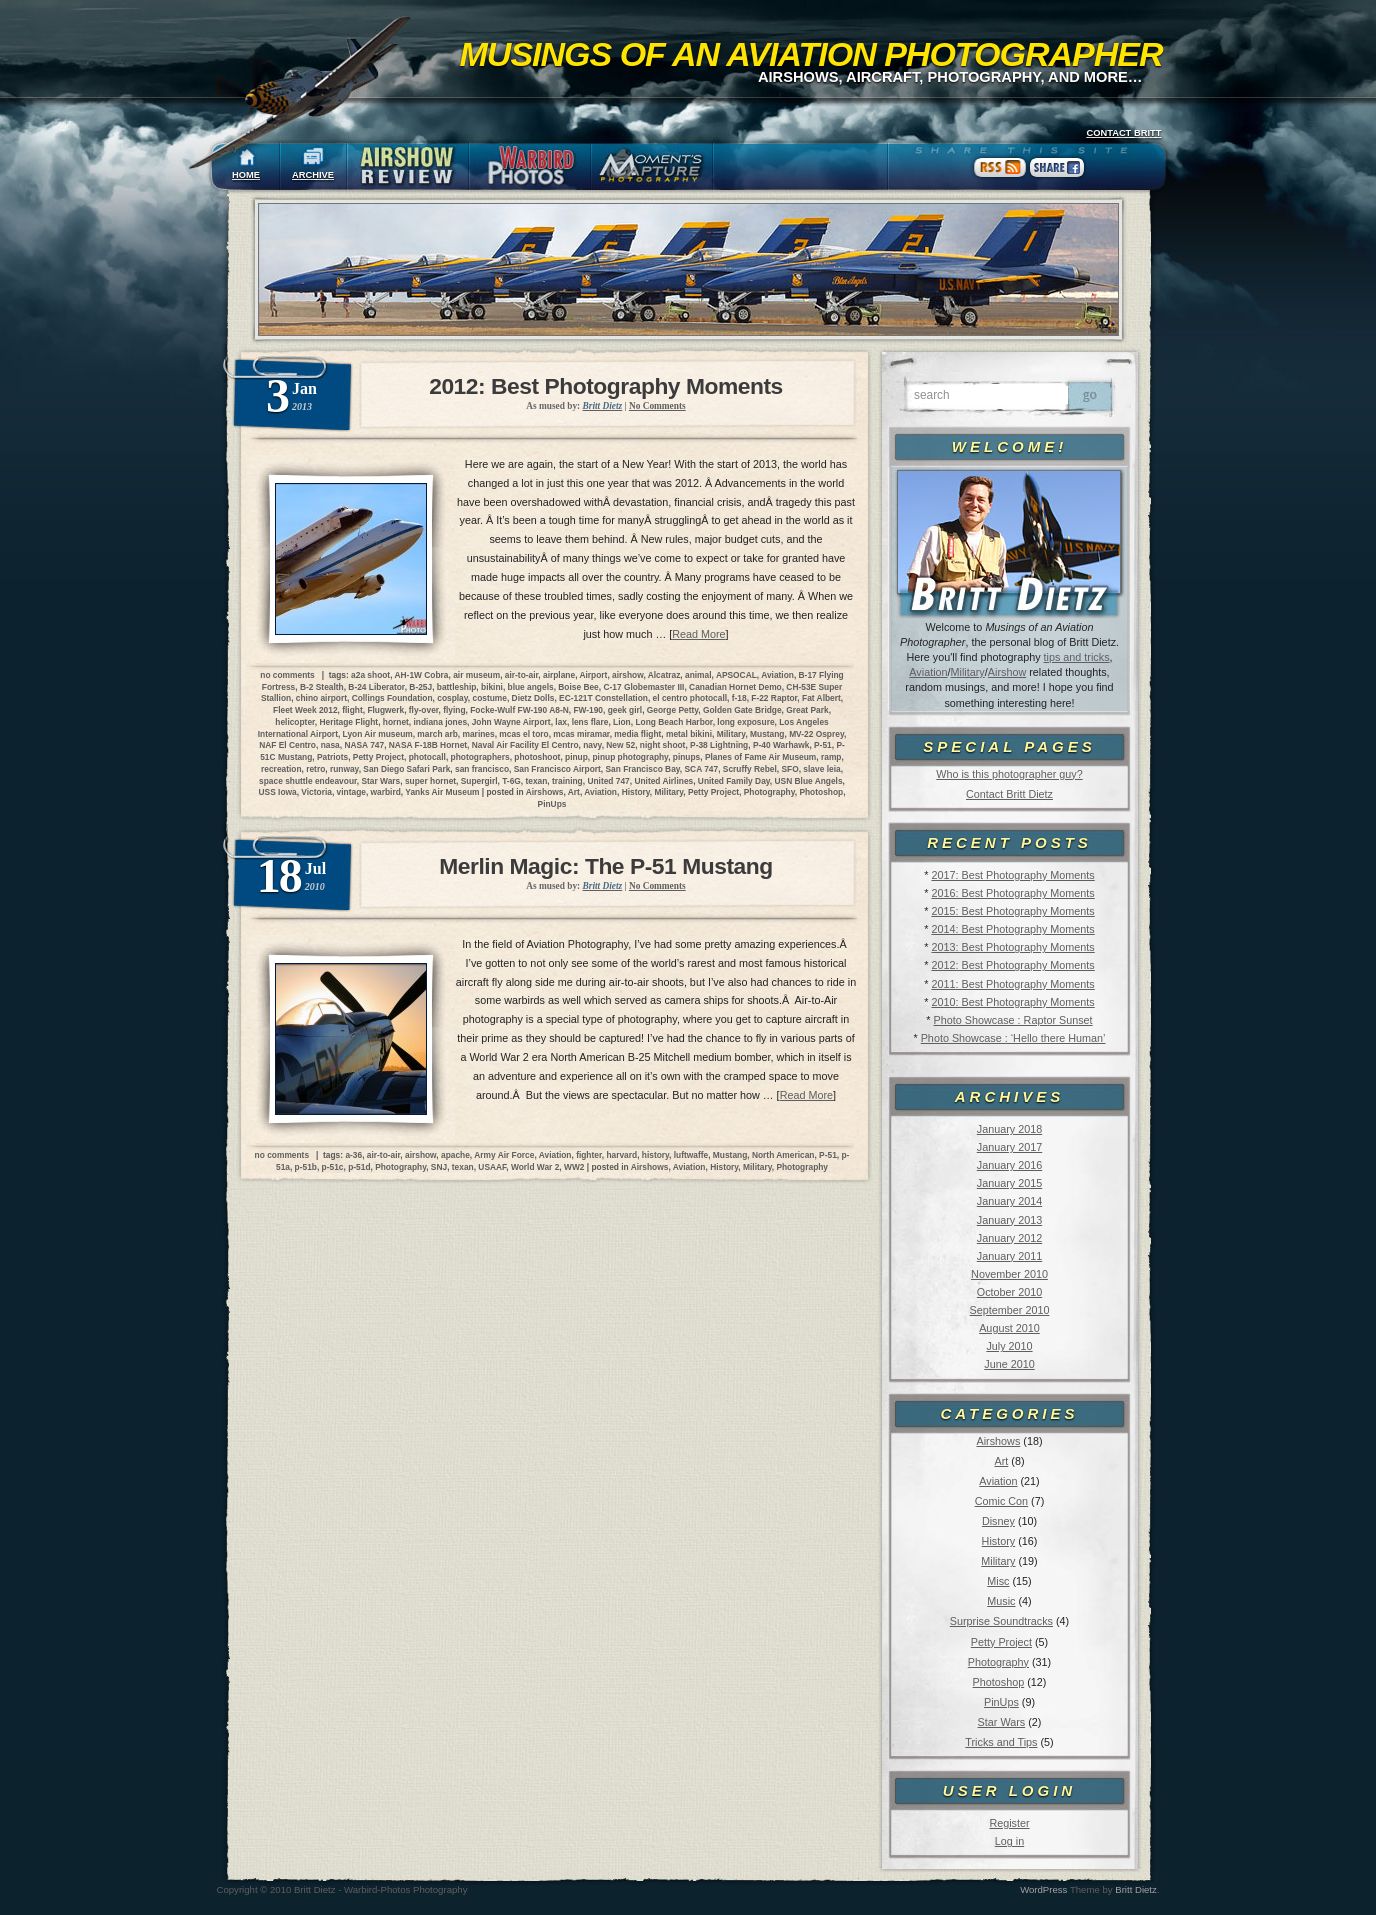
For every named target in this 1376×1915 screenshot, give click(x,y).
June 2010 (1009, 1364)
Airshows (998, 1441)
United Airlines (663, 781)
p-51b (306, 1167)
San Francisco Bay (643, 769)
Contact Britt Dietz (1009, 794)
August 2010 (1009, 1328)
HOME (246, 175)
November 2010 (1009, 1274)
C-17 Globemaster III (643, 687)
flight (352, 710)
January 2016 (1009, 1165)
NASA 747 (364, 745)
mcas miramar (581, 734)
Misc (998, 1581)
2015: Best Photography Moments (1012, 911)
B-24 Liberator (376, 687)
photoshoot (537, 757)
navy (592, 745)
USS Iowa (278, 792)
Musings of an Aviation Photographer (811, 54)
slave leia (821, 769)
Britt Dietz (1136, 1889)
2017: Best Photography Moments (1012, 875)
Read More (698, 634)
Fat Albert (821, 698)
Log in (1009, 1841)
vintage (351, 792)
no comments (287, 675)
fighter (589, 1155)
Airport (593, 675)
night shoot (663, 745)
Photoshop (999, 1682)
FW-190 (588, 710)
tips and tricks (1077, 657)
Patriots (332, 757)
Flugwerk (385, 710)
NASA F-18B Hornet (428, 745)
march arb (437, 734)
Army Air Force (504, 1155)
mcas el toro (523, 734)
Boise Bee (578, 687)
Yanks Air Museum (442, 792)
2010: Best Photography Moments (1012, 1002)
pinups (686, 757)
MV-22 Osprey (816, 734)
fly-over (424, 710)
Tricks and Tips (1001, 1742)
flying (454, 710)
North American (783, 1155)
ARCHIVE (313, 175)
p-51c (333, 1167)
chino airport (321, 698)
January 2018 (1009, 1129)
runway (344, 769)
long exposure (745, 722)
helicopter (295, 722)
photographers (480, 757)
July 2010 (1009, 1346)
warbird (386, 792)
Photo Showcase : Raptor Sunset (1013, 1020)
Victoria (316, 792)
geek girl (625, 710)
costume (489, 698)
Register (1009, 1823)
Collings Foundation (392, 698)
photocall (427, 757)
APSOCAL (736, 675)
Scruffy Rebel (750, 769)
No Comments (657, 406)
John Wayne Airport (511, 722)
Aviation (928, 672)
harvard (621, 1155)
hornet (396, 722)
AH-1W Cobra (422, 675)
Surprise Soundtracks (1001, 1621)
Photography (998, 1662)
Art (1002, 1461)
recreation (281, 769)
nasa (330, 745)
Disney (998, 1521)
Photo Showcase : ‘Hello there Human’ (1013, 1038)
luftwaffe (691, 1155)
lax (561, 722)
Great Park (807, 710)
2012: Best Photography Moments (1012, 965)
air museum (476, 675)
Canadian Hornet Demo (735, 687)
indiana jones (441, 722)
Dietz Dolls (533, 698)
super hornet (430, 781)
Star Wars (1002, 1722)
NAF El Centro (287, 745)
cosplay (452, 698)
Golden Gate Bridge (742, 710)
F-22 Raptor (774, 698)
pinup (576, 757)
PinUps (1001, 1702)
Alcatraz (664, 675)
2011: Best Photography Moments (1012, 984)
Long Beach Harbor (673, 722)
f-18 (739, 698)
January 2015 (1009, 1183)
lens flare (590, 722)
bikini (492, 687)
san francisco (482, 769)
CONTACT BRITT (1123, 133)
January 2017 (1009, 1147)
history (655, 1155)
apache (455, 1155)
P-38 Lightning (719, 745)
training (567, 781)
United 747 (608, 781)
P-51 (823, 745)
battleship (457, 687)
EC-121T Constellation (603, 698)
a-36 (353, 1155)
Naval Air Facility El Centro (525, 745)
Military (968, 672)
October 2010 (1009, 1292)
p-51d (359, 1167)
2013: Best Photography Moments (1012, 947)
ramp (831, 757)
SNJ (439, 1167)
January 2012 (1009, 1238)
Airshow (1007, 672)
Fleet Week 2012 (305, 710)
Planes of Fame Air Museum (760, 757)
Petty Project (1001, 1642)
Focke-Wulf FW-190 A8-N (519, 710)
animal (698, 675)
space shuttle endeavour (308, 781)
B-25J (420, 687)
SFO (789, 769)
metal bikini (689, 734)
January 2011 (1009, 1256)
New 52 (620, 745)
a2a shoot (370, 675)
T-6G (511, 781)
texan (536, 781)
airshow (627, 675)
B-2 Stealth (322, 687)
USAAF (492, 1167)
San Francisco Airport (557, 769)
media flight (637, 734)
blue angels (531, 687)
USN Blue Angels (809, 781)
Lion (622, 722)
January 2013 (1009, 1220)
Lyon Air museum (378, 734)
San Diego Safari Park (406, 769)
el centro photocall (690, 698)
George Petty (673, 710)
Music (1001, 1601)
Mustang (767, 734)
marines (479, 734)
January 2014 (1009, 1201)
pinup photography (630, 757)
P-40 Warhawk (781, 745)
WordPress (1043, 1889)
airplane (559, 675)
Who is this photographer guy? (1009, 774)
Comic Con (1001, 1501)
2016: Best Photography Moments (1012, 893)
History (999, 1541)
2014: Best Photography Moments (1012, 929)
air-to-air (522, 675)
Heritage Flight (349, 722)
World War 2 (535, 1167)
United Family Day (734, 781)
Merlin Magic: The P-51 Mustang (605, 866)
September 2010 (1010, 1310)
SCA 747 (702, 769)
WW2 (574, 1167)
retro (315, 769)
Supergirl (479, 781)
